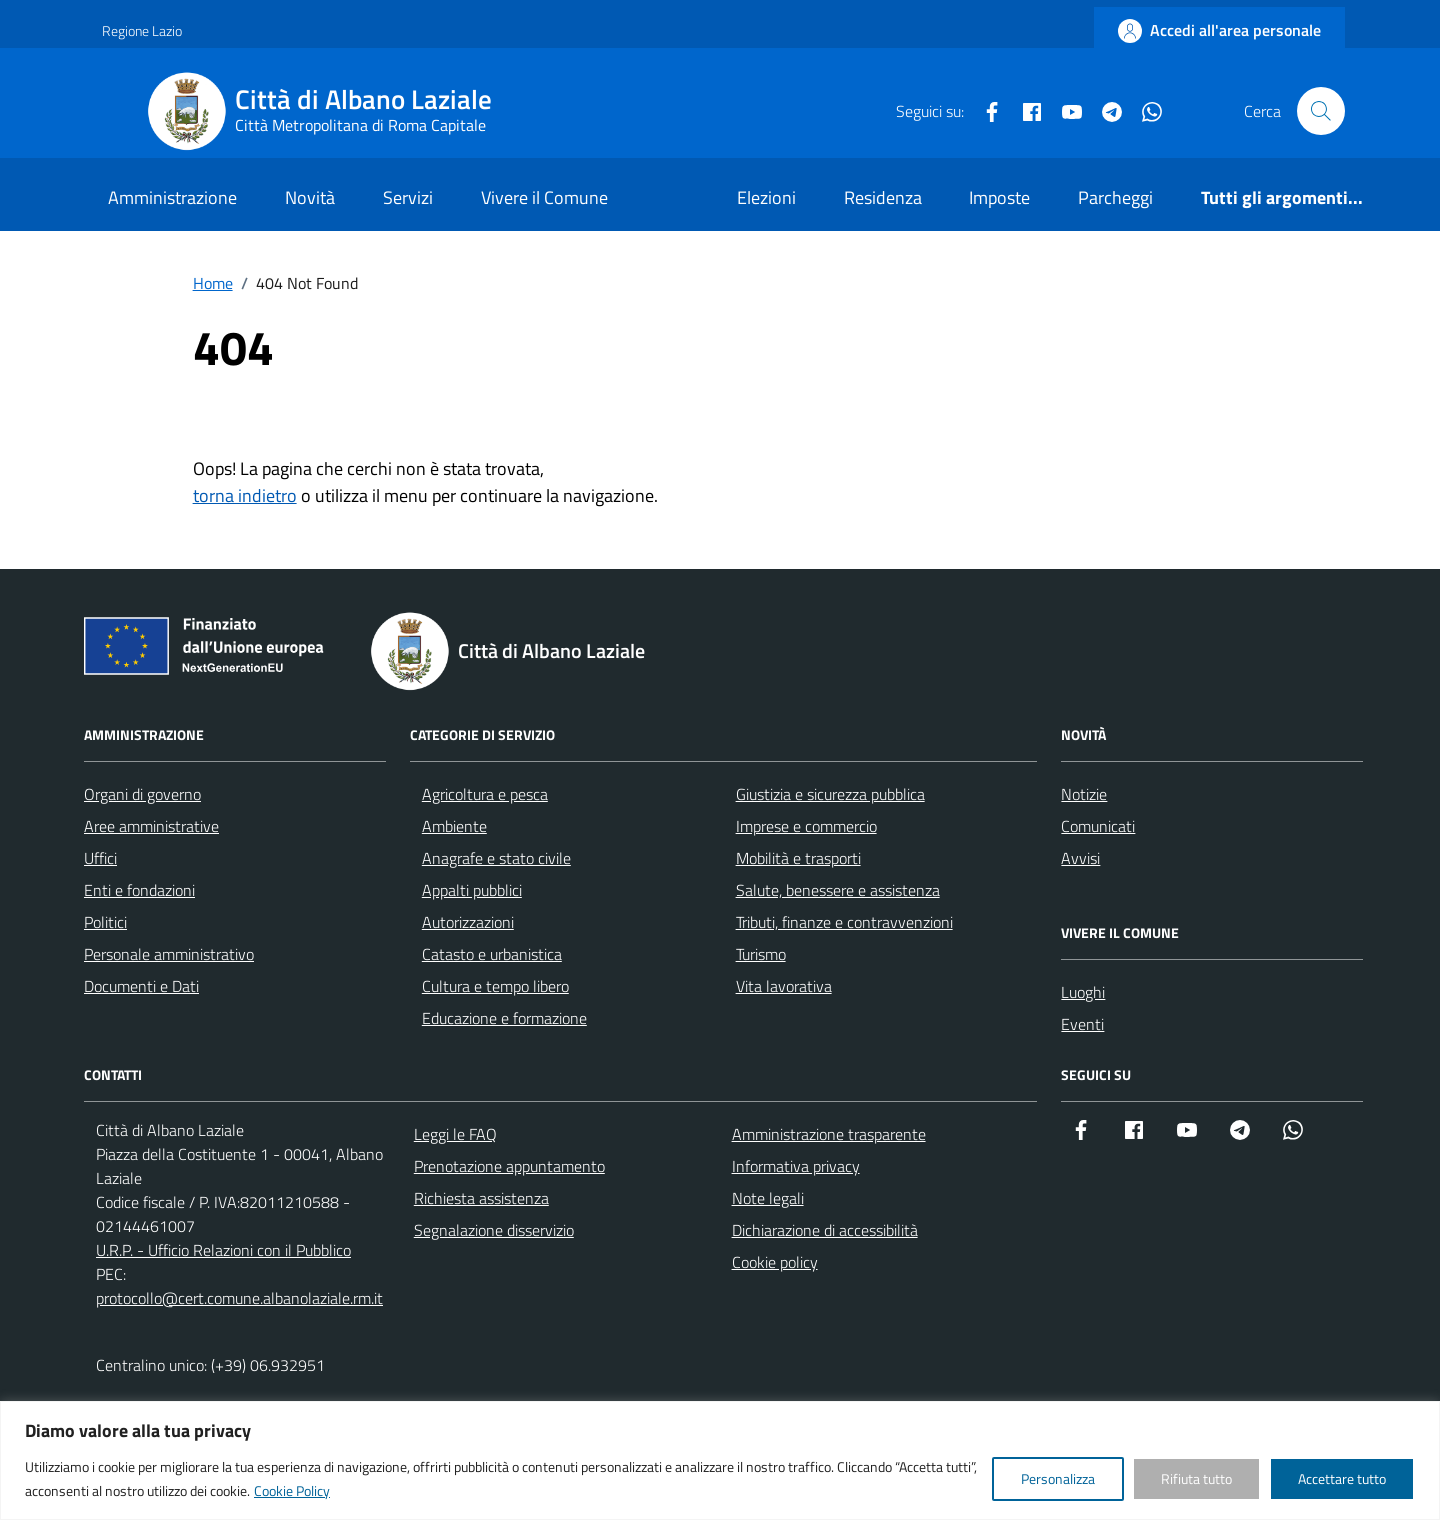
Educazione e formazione (504, 1018)
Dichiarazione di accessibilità (825, 1230)
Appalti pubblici (472, 890)
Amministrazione (172, 197)
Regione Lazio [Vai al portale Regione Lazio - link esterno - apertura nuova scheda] (142, 30)
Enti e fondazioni (139, 890)
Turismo (761, 954)
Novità (310, 197)
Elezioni (766, 197)
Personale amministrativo (169, 954)
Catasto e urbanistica (492, 954)
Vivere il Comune (544, 197)
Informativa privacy (796, 1166)
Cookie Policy (292, 1490)
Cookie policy (775, 1262)
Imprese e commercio (806, 826)
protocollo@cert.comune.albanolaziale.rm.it (239, 1298)
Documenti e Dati (141, 986)
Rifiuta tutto (1196, 1478)
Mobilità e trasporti (798, 858)
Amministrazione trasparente (829, 1134)
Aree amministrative (151, 826)
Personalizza (1058, 1478)
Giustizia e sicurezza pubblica (830, 794)
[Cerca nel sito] (1321, 111)
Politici (105, 922)
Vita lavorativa (784, 986)
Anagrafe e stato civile (496, 858)
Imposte (999, 197)
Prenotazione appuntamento (509, 1166)
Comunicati (1098, 826)
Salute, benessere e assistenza (838, 890)
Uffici (100, 858)
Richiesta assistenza (481, 1198)
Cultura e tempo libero (495, 986)
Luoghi (1083, 992)
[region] (720, 1460)
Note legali (768, 1198)
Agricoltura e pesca (485, 794)
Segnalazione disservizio (494, 1230)
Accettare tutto (1342, 1478)
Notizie (1084, 794)
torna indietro (245, 495)
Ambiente (454, 826)
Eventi (1082, 1024)
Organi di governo (142, 794)
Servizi (408, 197)
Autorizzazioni (468, 922)
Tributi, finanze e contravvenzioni (844, 922)
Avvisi (1080, 858)
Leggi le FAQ (455, 1134)
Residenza (883, 197)
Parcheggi (1115, 197)
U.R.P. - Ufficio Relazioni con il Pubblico (223, 1250)
